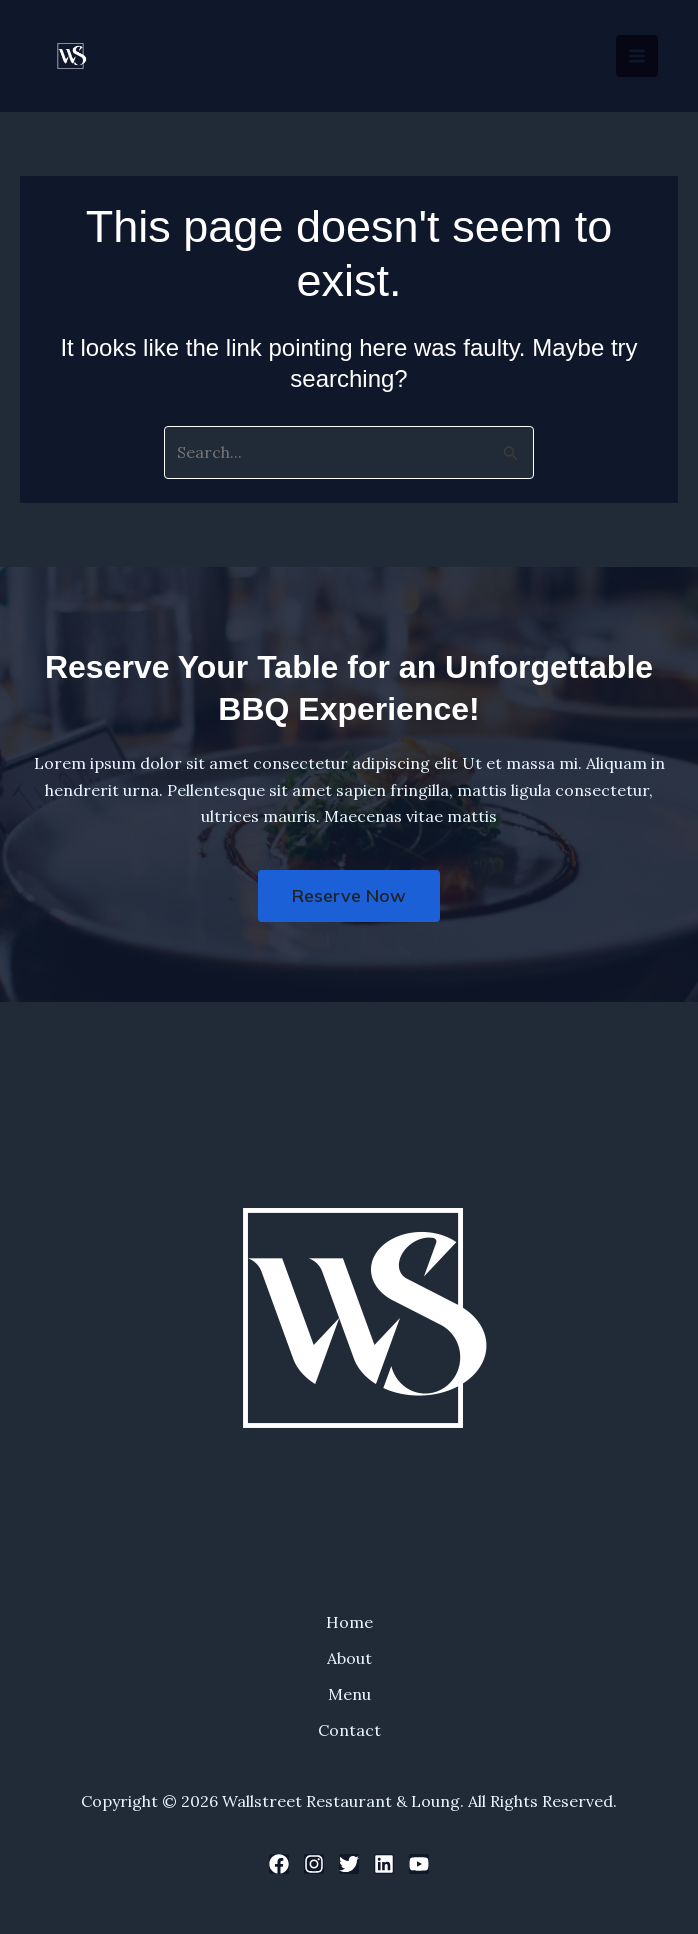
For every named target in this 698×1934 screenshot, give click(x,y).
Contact (349, 1730)
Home (349, 1622)
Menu (349, 1694)
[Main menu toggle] (637, 56)
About (349, 1658)
